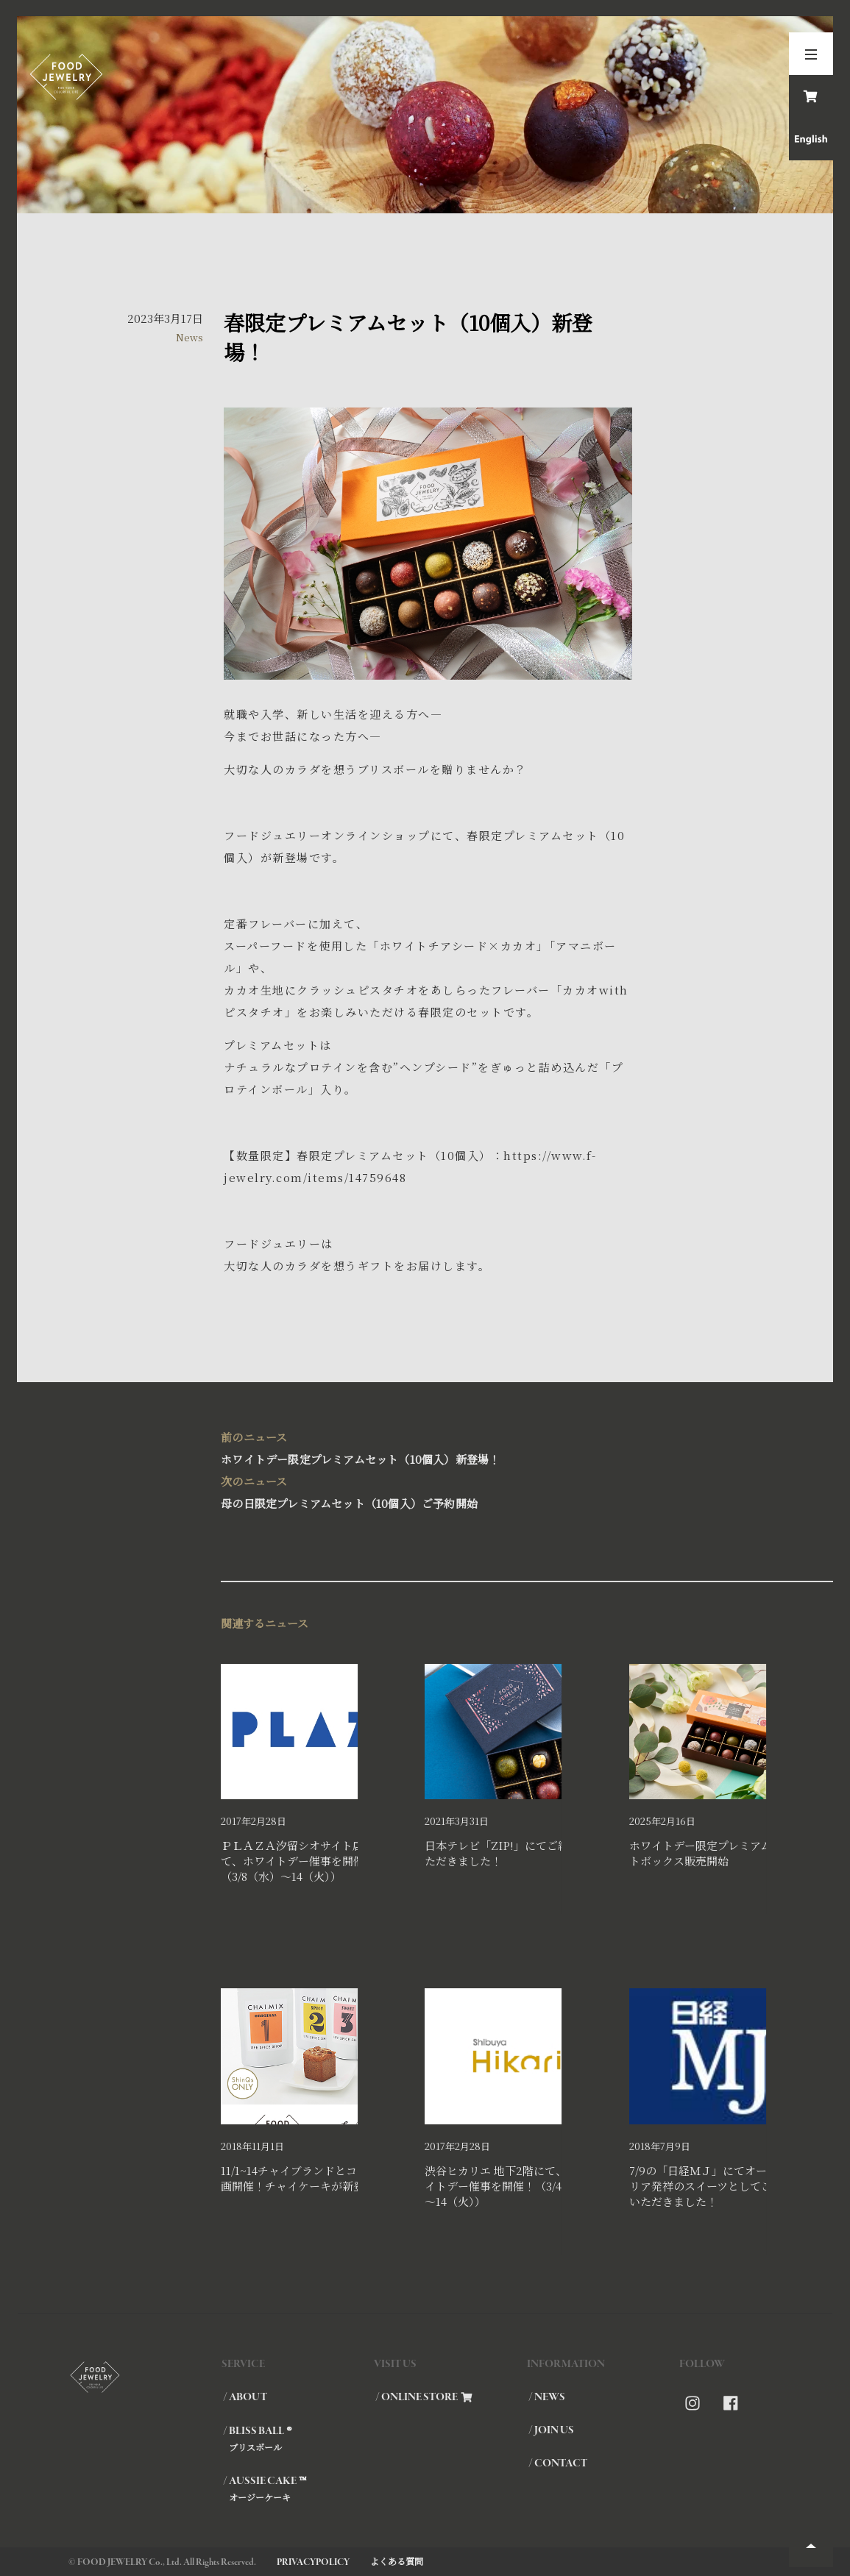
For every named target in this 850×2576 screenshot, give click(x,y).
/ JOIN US (551, 2430)
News (189, 337)
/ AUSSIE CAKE (298, 2488)
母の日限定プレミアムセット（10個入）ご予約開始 (424, 1490)
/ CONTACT (557, 2463)
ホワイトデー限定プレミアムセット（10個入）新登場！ (424, 1446)
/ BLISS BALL (298, 2438)
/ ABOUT (245, 2397)
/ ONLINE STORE (423, 2397)
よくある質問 (396, 2561)
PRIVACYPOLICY (313, 2562)
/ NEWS (546, 2397)
